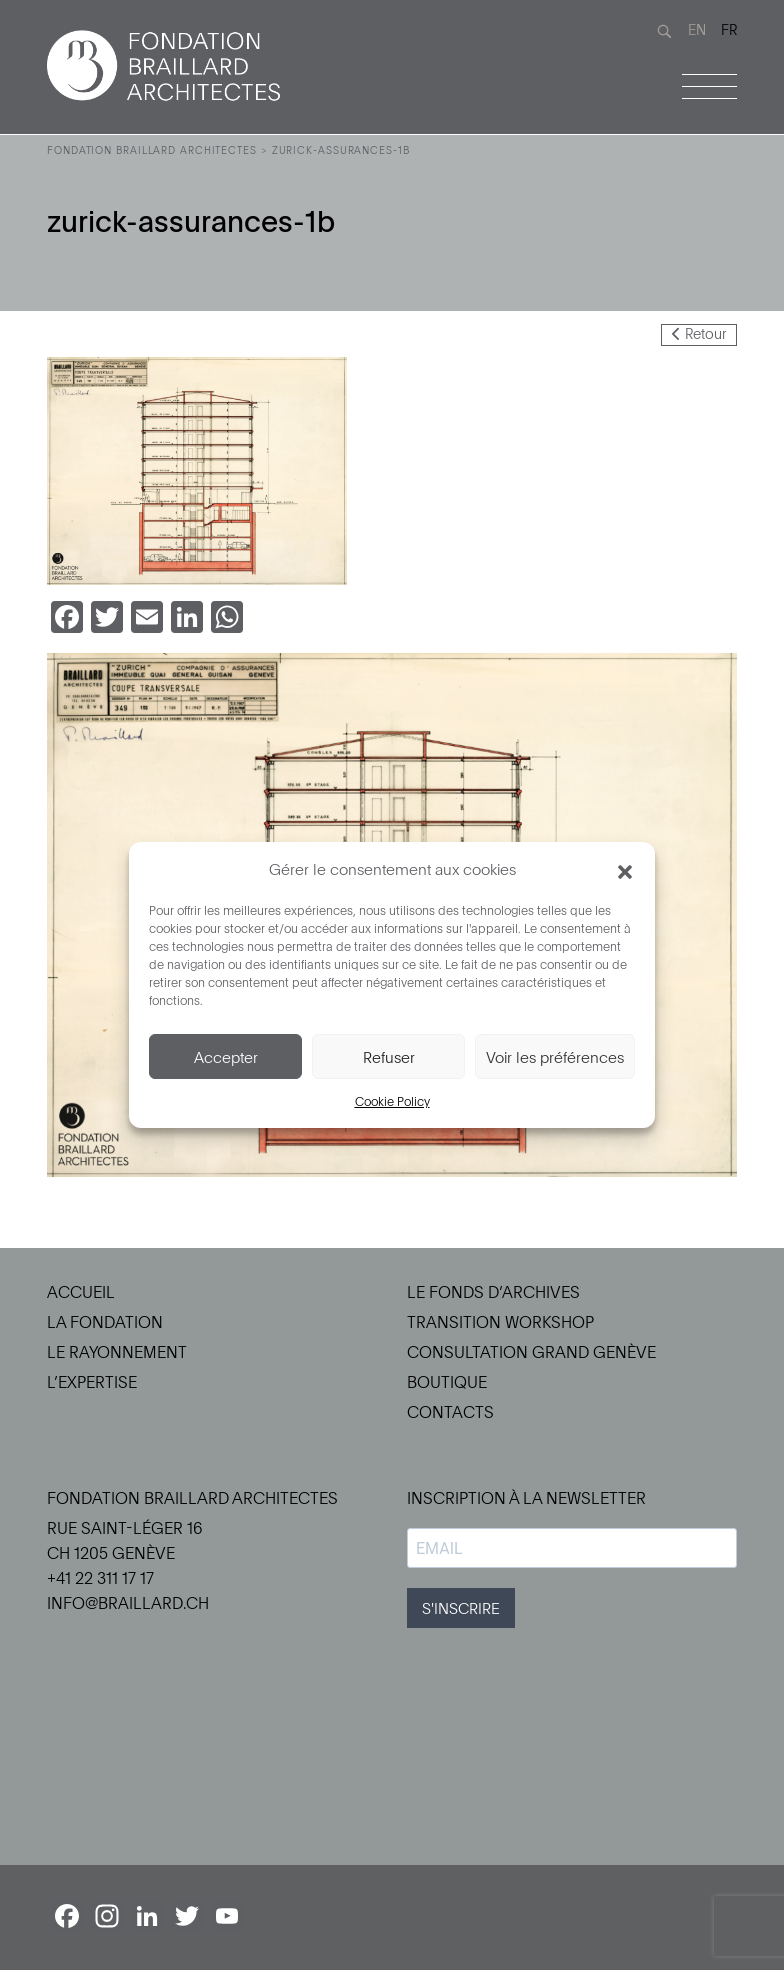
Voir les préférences (555, 1057)
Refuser (389, 1057)
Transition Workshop (500, 1322)
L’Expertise (92, 1382)
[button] (625, 869)
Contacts (450, 1412)
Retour (699, 333)
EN (697, 29)
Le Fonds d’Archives (493, 1292)
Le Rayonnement (117, 1352)
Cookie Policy (392, 1101)
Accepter (226, 1057)
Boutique (447, 1382)
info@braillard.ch (128, 1603)
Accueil (81, 1292)
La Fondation (105, 1322)
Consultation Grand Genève (531, 1352)
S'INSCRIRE (461, 1608)
